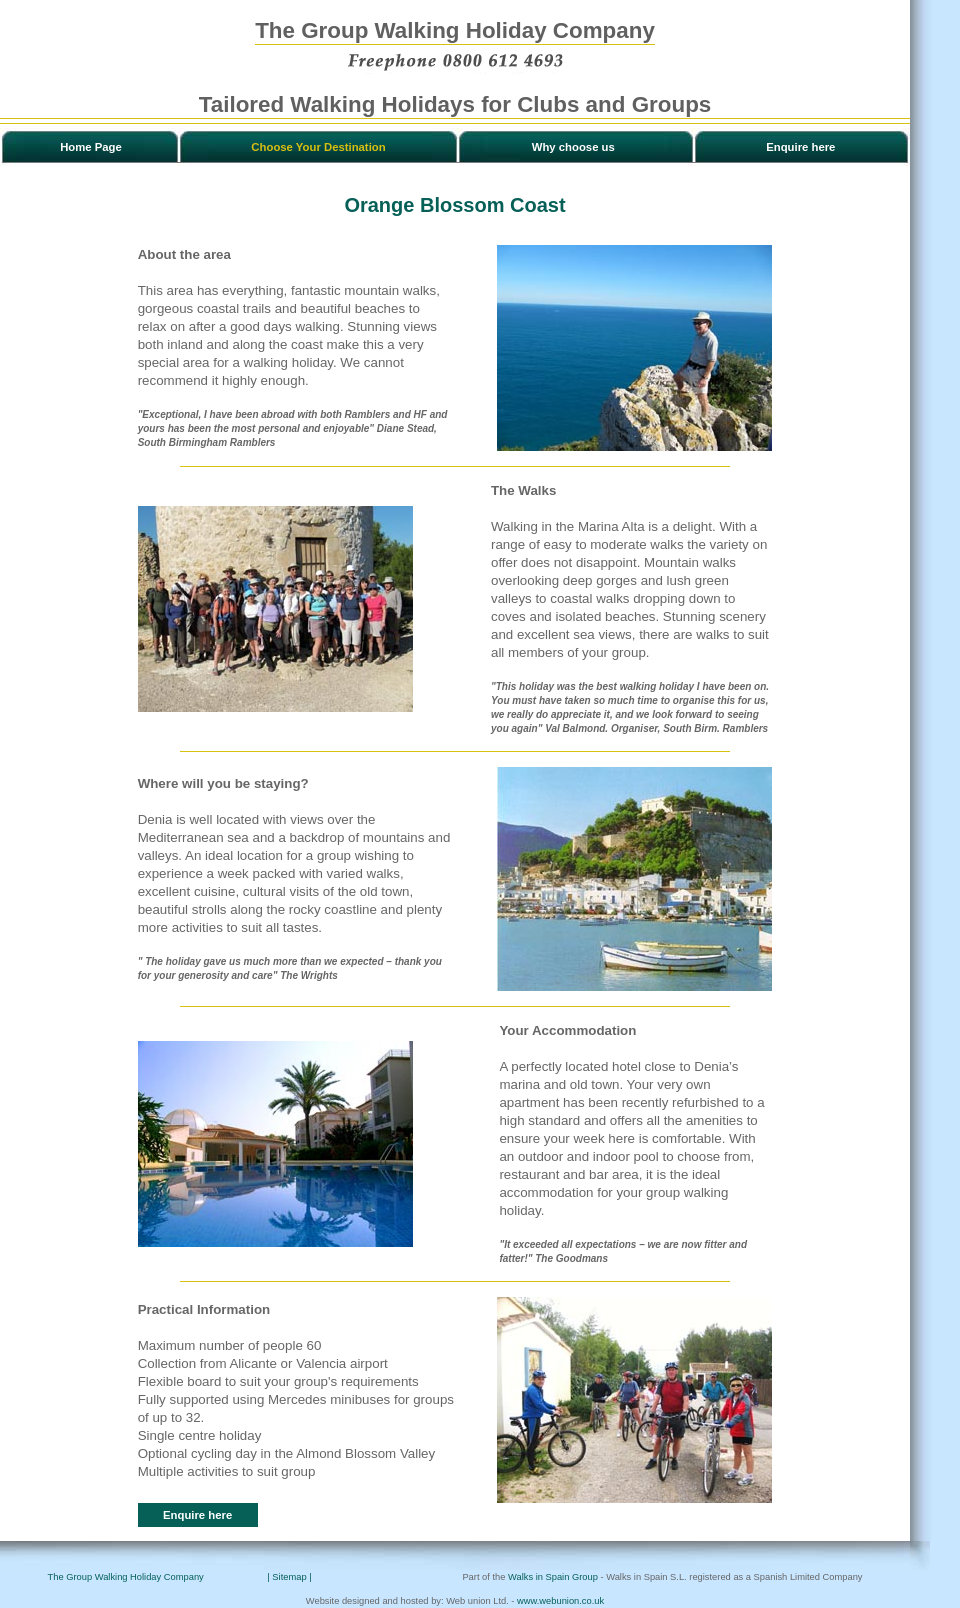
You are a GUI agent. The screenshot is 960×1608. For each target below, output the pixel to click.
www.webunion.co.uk (560, 1601)
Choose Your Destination (318, 147)
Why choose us (573, 147)
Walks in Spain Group (553, 1577)
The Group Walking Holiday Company (126, 1577)
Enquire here (800, 147)
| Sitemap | (293, 1577)
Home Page (91, 147)
